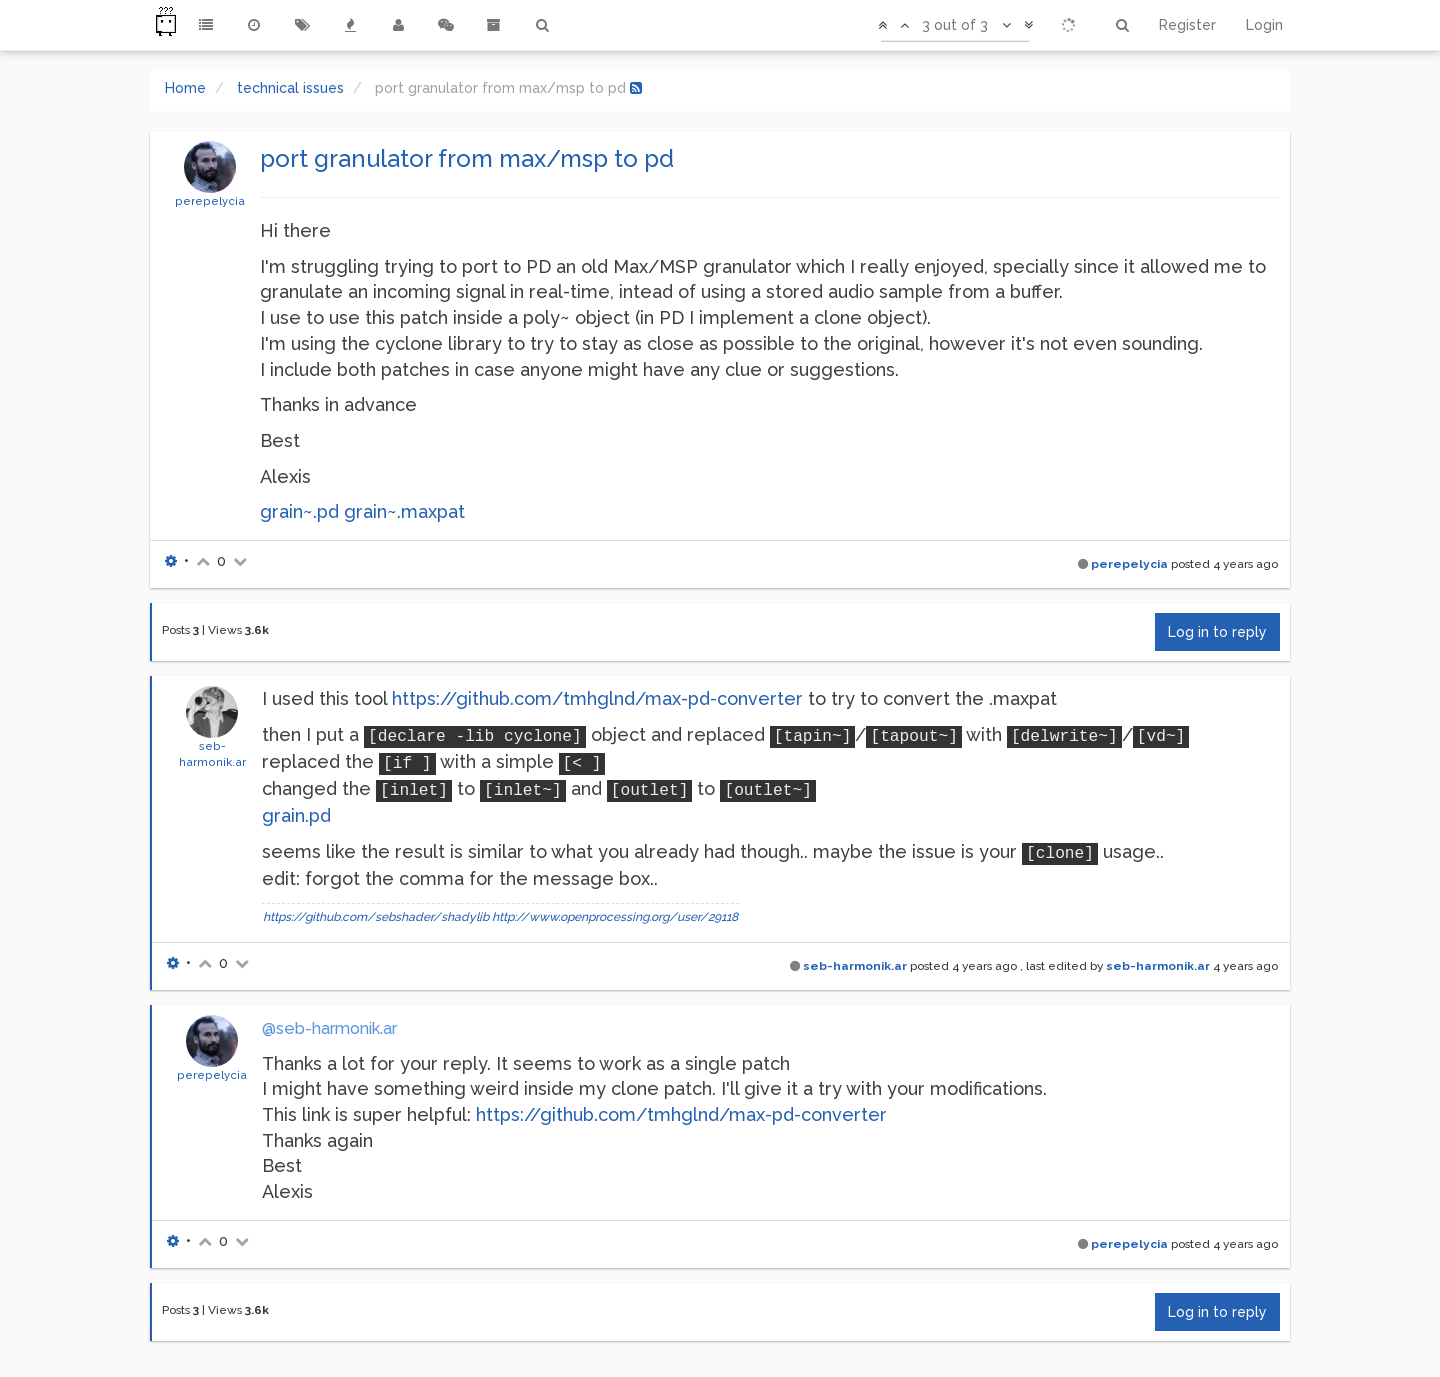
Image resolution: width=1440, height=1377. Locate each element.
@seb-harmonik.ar (329, 1028)
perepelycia (210, 201)
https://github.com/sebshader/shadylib (376, 917)
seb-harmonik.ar (855, 966)
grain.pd (296, 815)
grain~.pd (299, 511)
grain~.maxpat (404, 511)
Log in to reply (1217, 632)
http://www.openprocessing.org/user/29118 (615, 917)
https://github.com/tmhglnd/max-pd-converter (597, 698)
